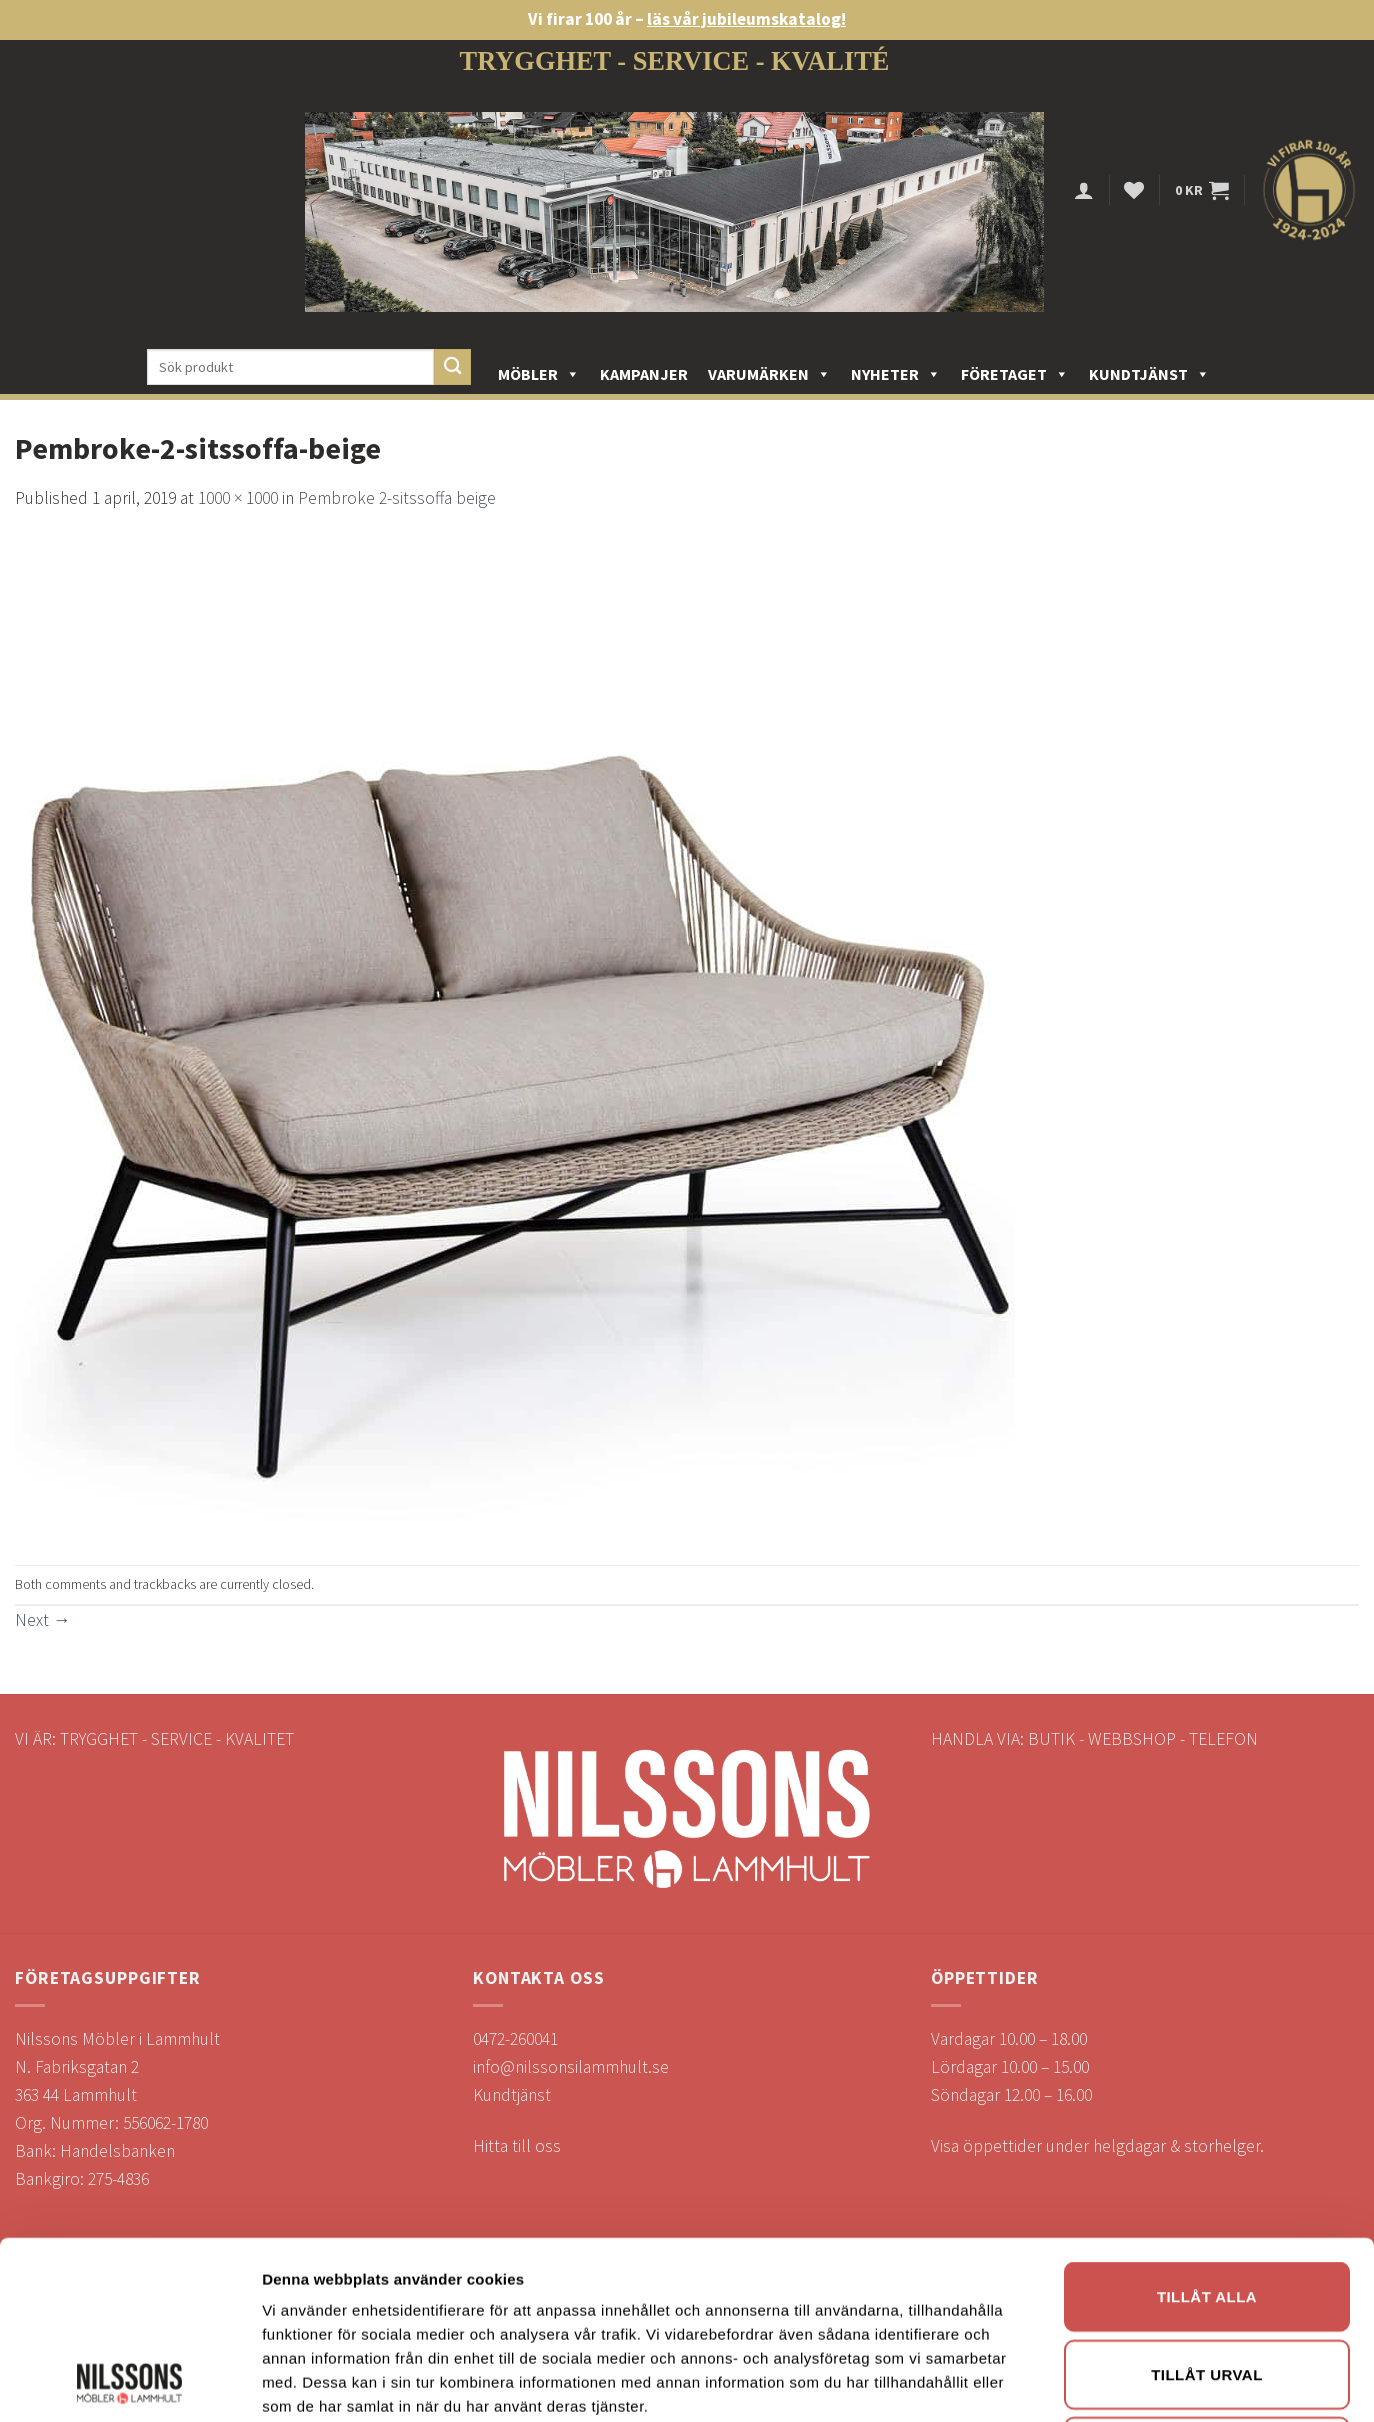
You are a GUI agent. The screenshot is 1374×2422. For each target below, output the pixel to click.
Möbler (539, 374)
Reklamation (60, 2345)
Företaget (1015, 374)
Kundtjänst (1149, 374)
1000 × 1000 (238, 498)
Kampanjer (644, 374)
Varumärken (769, 374)
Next (43, 1620)
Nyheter (896, 374)
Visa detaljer (1086, 2238)
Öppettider (55, 2373)
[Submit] (452, 367)
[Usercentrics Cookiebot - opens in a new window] (129, 2239)
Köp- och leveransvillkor (104, 2317)
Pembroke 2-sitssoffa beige (397, 498)
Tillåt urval (1207, 2063)
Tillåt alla (1207, 1985)
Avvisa (1206, 2140)
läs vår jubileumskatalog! (746, 19)
